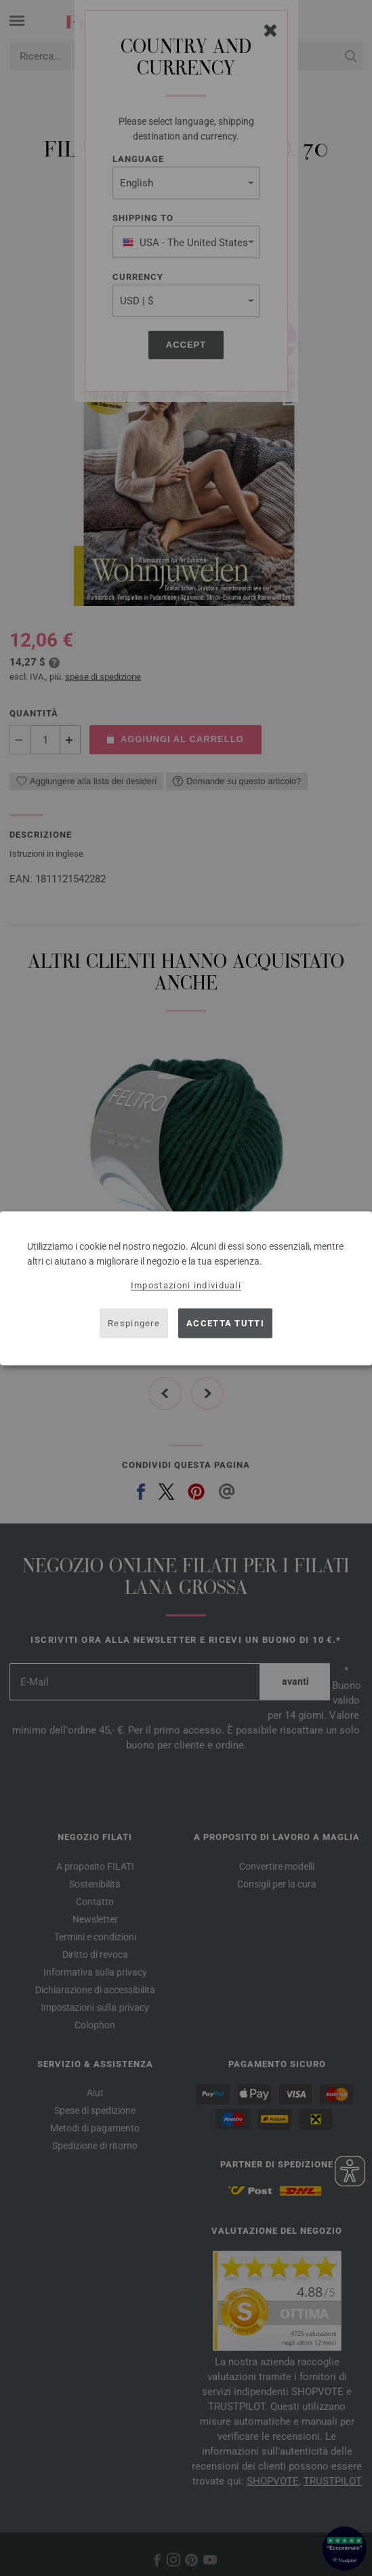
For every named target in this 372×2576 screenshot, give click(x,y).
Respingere (134, 1323)
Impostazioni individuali (186, 1285)
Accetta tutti (225, 1323)
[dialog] (186, 1288)
